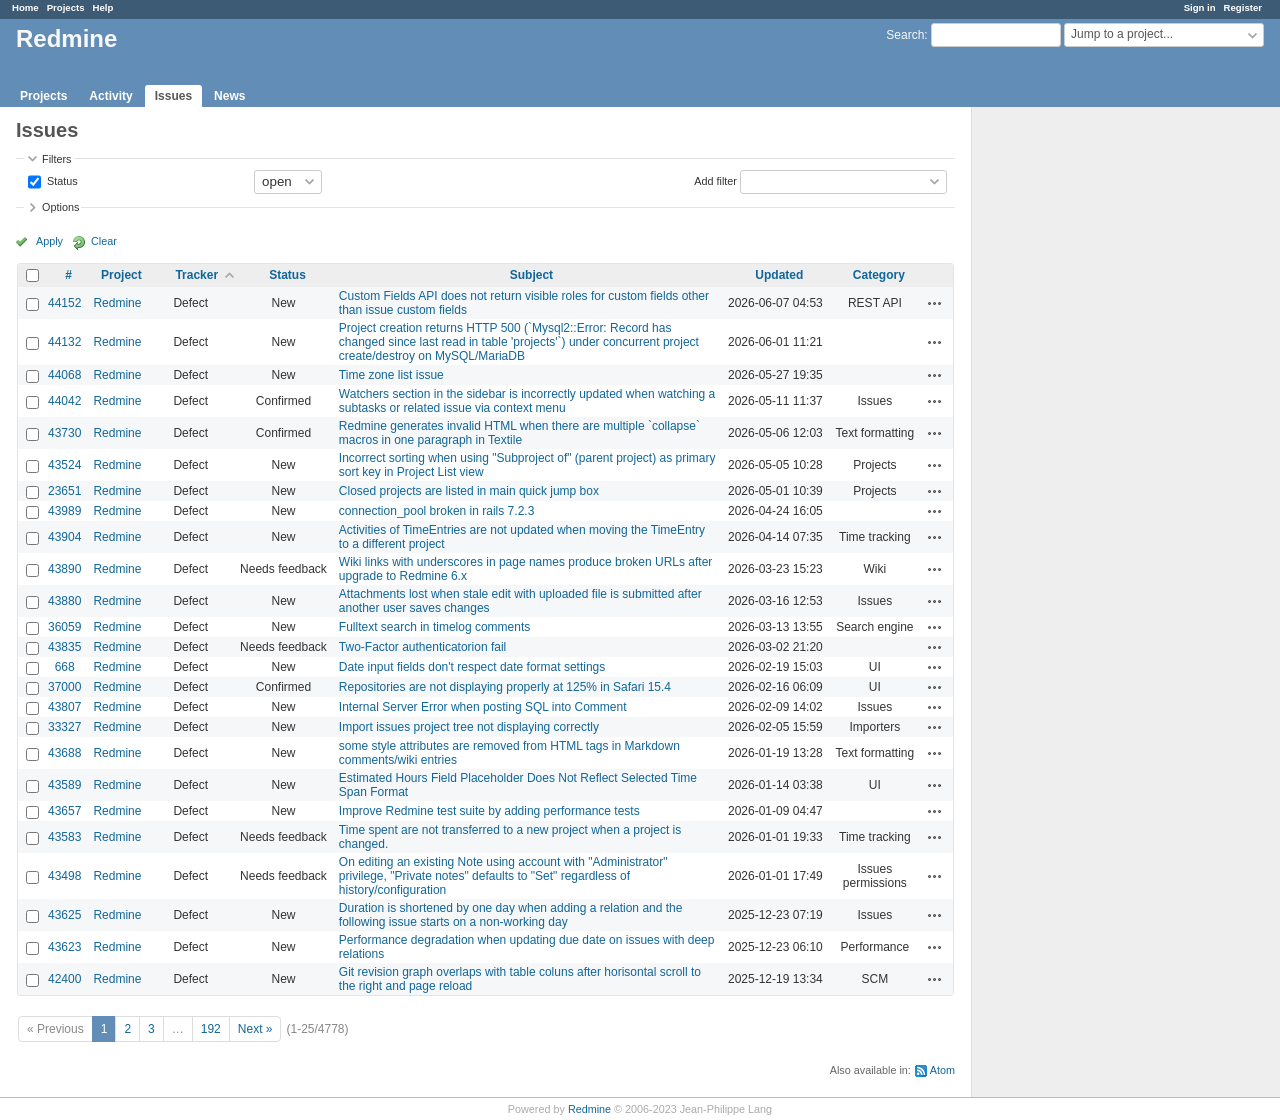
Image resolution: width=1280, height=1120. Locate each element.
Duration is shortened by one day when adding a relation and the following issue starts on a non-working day (511, 915)
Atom (942, 1070)
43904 (64, 537)
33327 (64, 727)
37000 (64, 687)
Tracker (196, 275)
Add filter (715, 180)
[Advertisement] (1072, 421)
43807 (64, 707)
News (229, 96)
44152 (64, 303)
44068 (64, 375)
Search (905, 35)
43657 (64, 811)
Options (60, 207)
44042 (64, 401)
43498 (64, 876)
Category (879, 275)
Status (61, 180)
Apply (49, 241)
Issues (173, 96)
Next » (255, 1029)
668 (65, 667)
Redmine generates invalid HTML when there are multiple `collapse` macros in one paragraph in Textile (519, 433)
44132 (64, 342)
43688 (64, 753)
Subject (531, 275)
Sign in (1200, 7)
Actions (935, 303)
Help (103, 7)
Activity (110, 96)
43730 (64, 433)
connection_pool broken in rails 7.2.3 (436, 511)
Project (121, 275)
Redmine (117, 303)
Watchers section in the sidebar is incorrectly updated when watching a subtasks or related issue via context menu (527, 401)
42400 (64, 979)
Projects (66, 7)
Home (25, 7)
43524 (64, 465)
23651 (64, 491)
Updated (779, 275)
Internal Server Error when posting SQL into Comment (483, 707)
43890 (64, 569)
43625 (64, 915)
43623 (64, 947)
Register (1243, 7)
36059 (64, 627)
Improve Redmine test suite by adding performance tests (489, 811)
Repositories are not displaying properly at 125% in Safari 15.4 (505, 687)
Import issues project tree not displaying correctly (469, 727)
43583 (64, 837)
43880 (64, 601)
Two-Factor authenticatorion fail (422, 647)
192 (211, 1029)
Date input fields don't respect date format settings (472, 667)
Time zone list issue (391, 375)
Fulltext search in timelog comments (434, 627)
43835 (64, 647)
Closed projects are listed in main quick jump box (469, 491)
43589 (64, 785)
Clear (104, 241)
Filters (56, 159)
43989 (64, 511)
